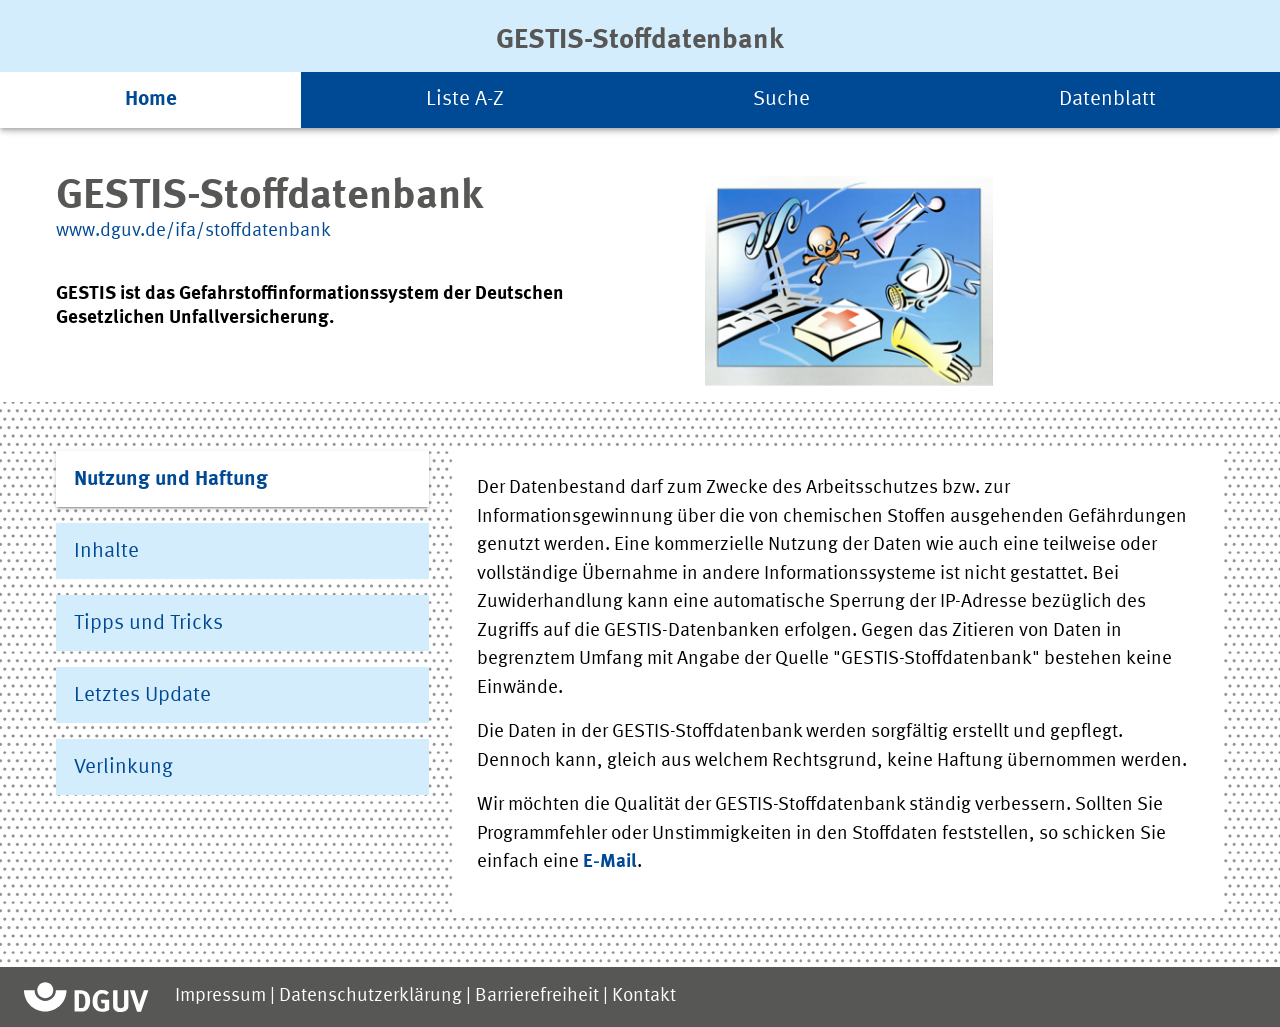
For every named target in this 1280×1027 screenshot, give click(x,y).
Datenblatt (1107, 99)
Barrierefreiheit (537, 996)
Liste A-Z (465, 99)
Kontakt (644, 996)
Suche (781, 99)
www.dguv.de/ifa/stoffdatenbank (193, 231)
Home (151, 99)
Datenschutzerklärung (370, 996)
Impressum (220, 996)
